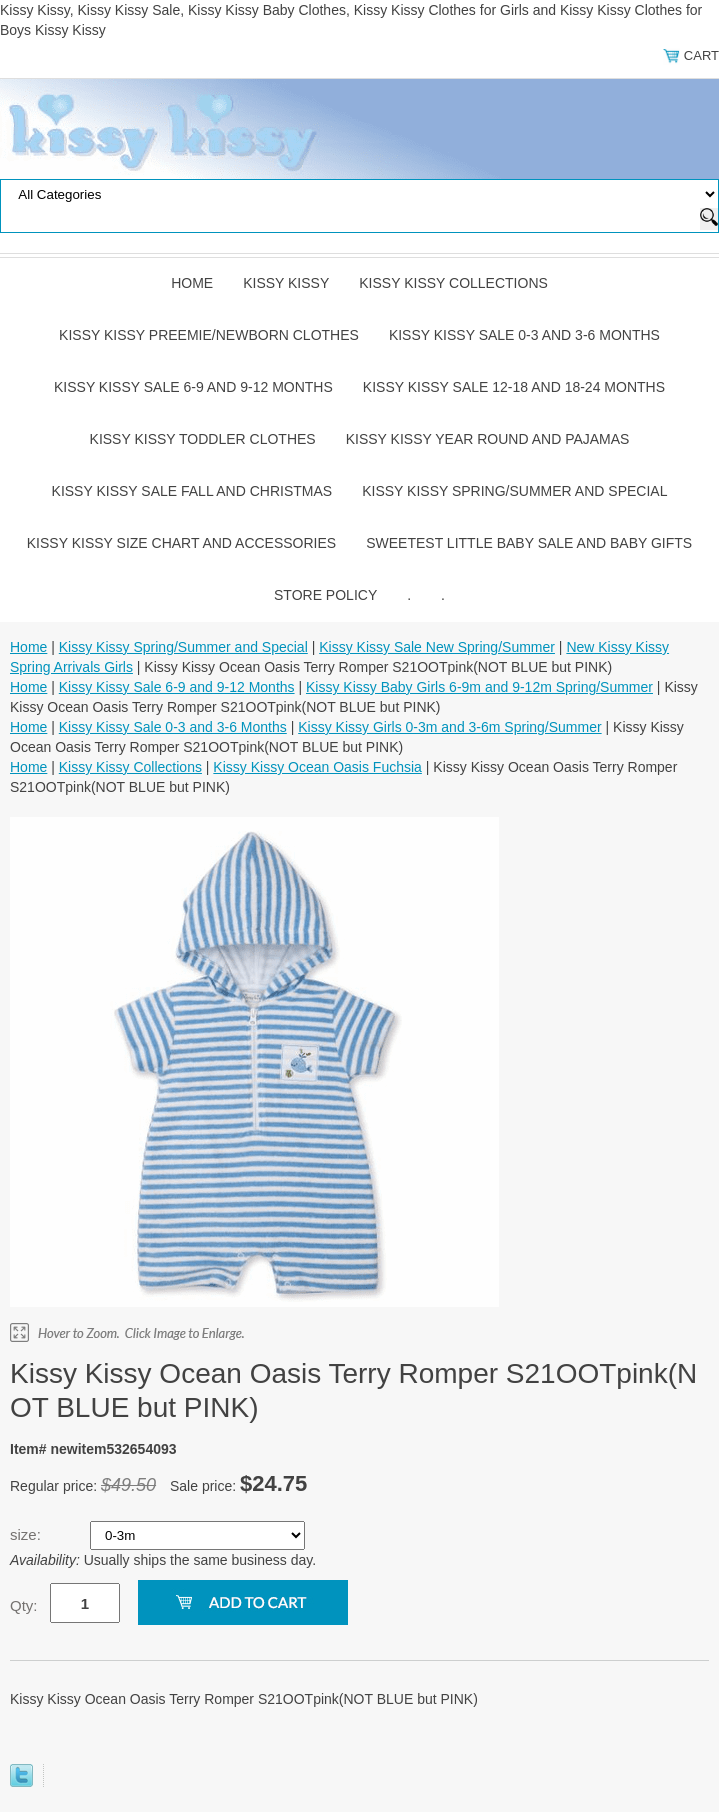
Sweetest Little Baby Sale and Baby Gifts (529, 543)
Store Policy (325, 595)
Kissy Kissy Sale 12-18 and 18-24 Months (514, 387)
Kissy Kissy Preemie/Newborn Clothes (209, 335)
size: (27, 1534)
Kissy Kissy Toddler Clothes (203, 439)
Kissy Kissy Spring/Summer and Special (514, 491)
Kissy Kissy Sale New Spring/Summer (437, 647)
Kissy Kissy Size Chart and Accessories (181, 543)
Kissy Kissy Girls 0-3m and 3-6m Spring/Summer (449, 727)
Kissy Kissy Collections (453, 283)
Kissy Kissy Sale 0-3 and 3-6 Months (524, 335)
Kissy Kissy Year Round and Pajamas (488, 439)
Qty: (24, 1605)
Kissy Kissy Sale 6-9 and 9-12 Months (193, 387)
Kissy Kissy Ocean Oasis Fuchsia (317, 767)
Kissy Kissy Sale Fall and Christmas (192, 491)
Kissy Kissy (286, 283)
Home (192, 283)
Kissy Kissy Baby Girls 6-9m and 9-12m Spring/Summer (479, 687)
